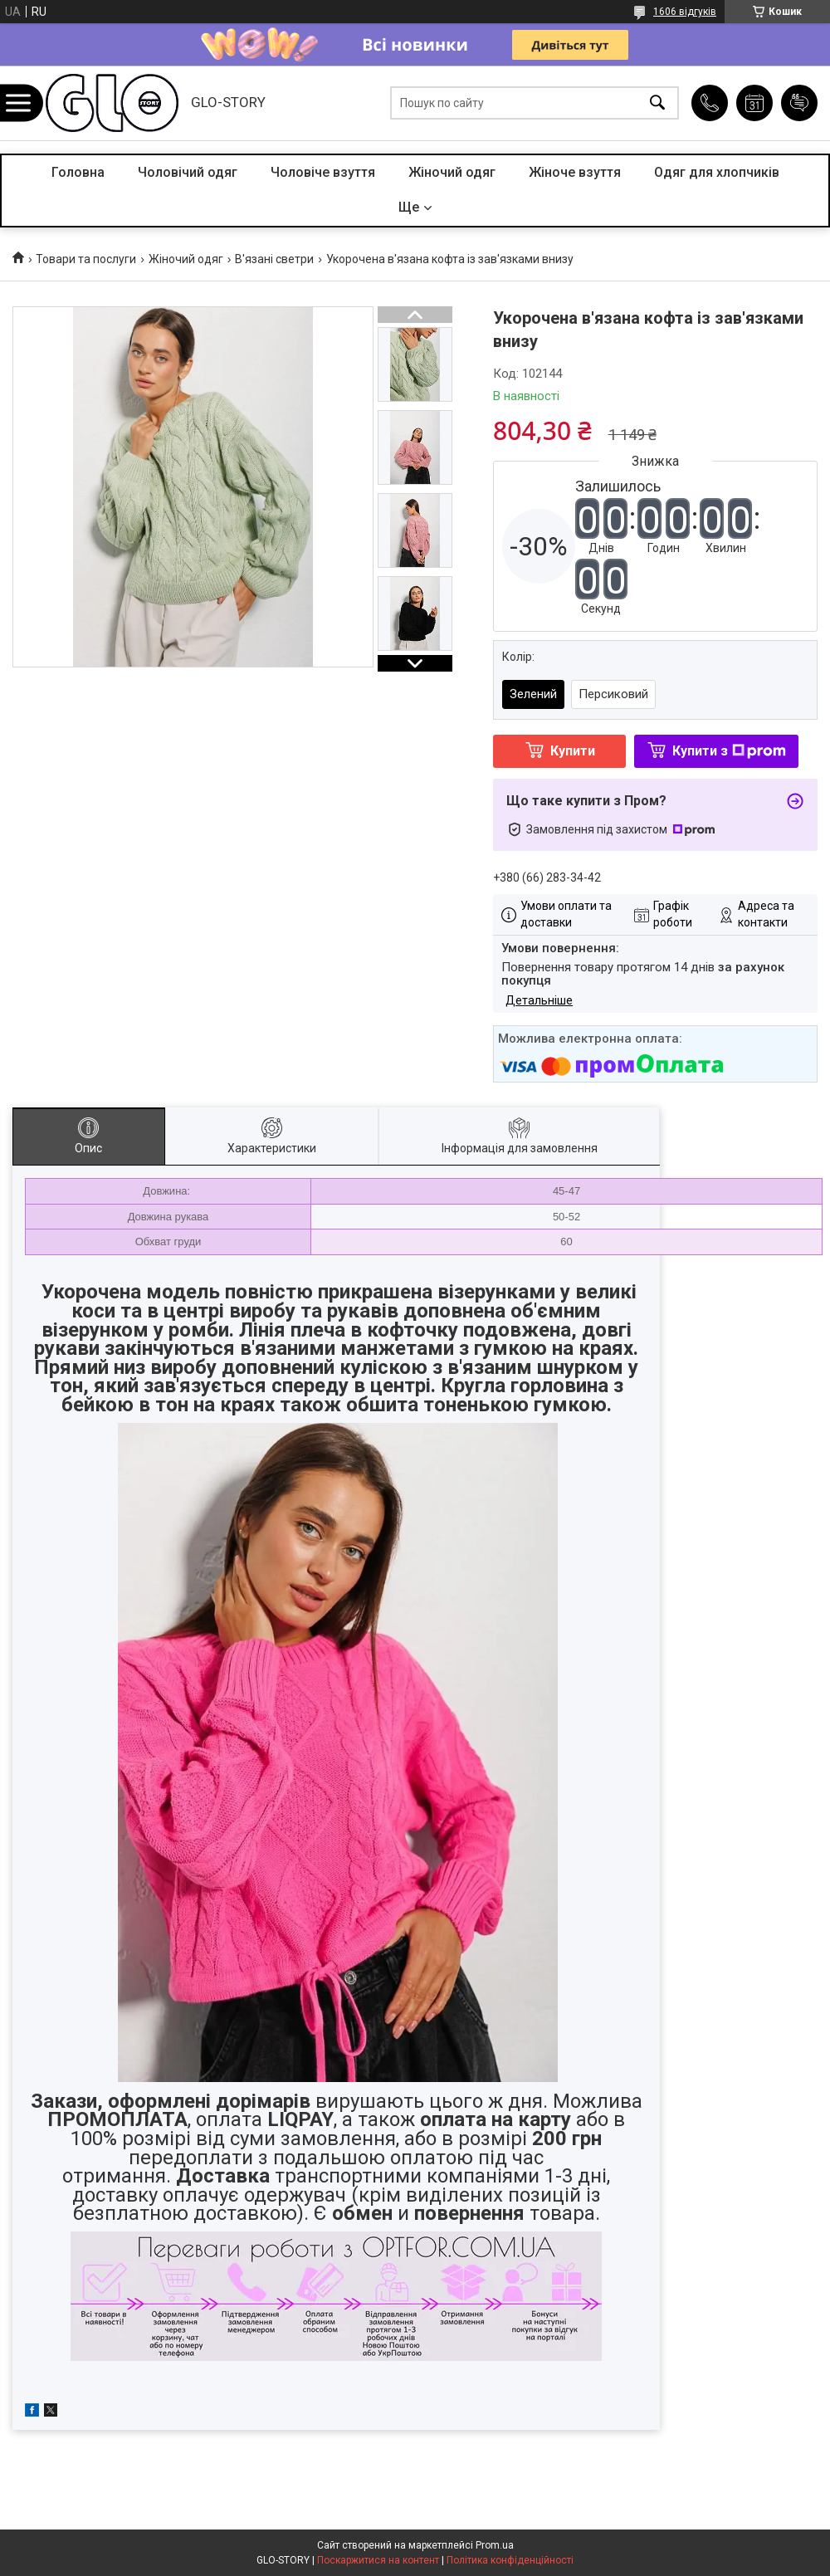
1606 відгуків (684, 11)
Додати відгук (799, 103)
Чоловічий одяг (187, 172)
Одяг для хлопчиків (716, 172)
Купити (572, 751)
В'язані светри (274, 259)
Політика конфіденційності (510, 2560)
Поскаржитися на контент (378, 2560)
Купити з (729, 751)
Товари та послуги (86, 259)
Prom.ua (495, 2545)
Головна (78, 172)
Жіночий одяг (452, 172)
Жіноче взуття (575, 172)
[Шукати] (657, 103)
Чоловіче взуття (323, 172)
